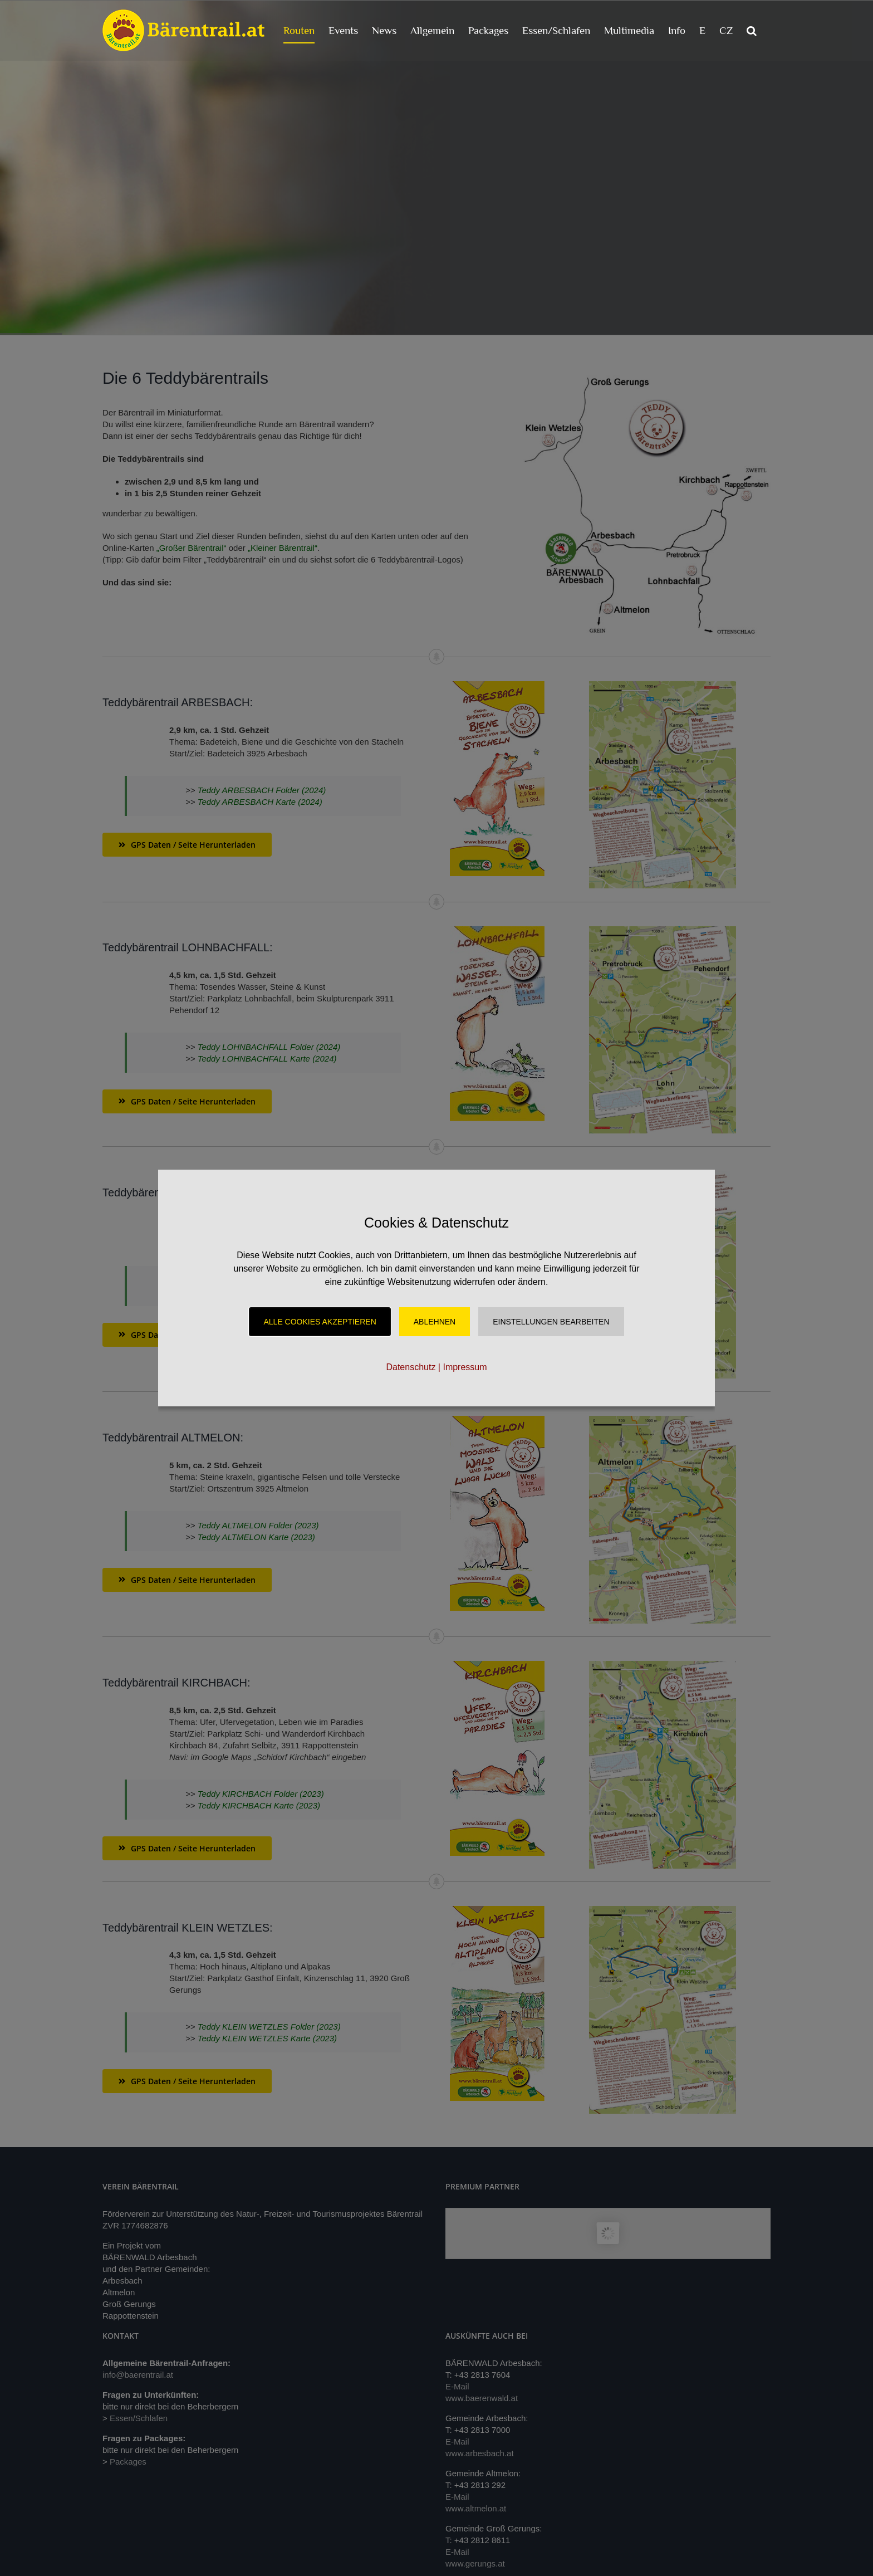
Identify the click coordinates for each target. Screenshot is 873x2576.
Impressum (465, 1367)
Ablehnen (434, 1321)
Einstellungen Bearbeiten (551, 1321)
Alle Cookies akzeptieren (319, 1321)
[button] (752, 30)
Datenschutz (410, 1367)
